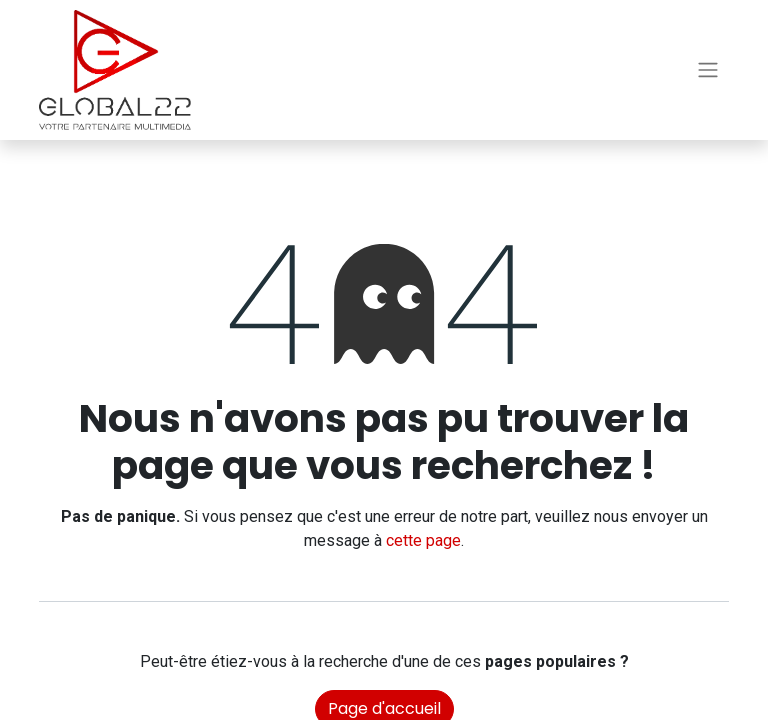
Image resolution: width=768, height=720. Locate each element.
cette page (423, 540)
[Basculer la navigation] (708, 70)
